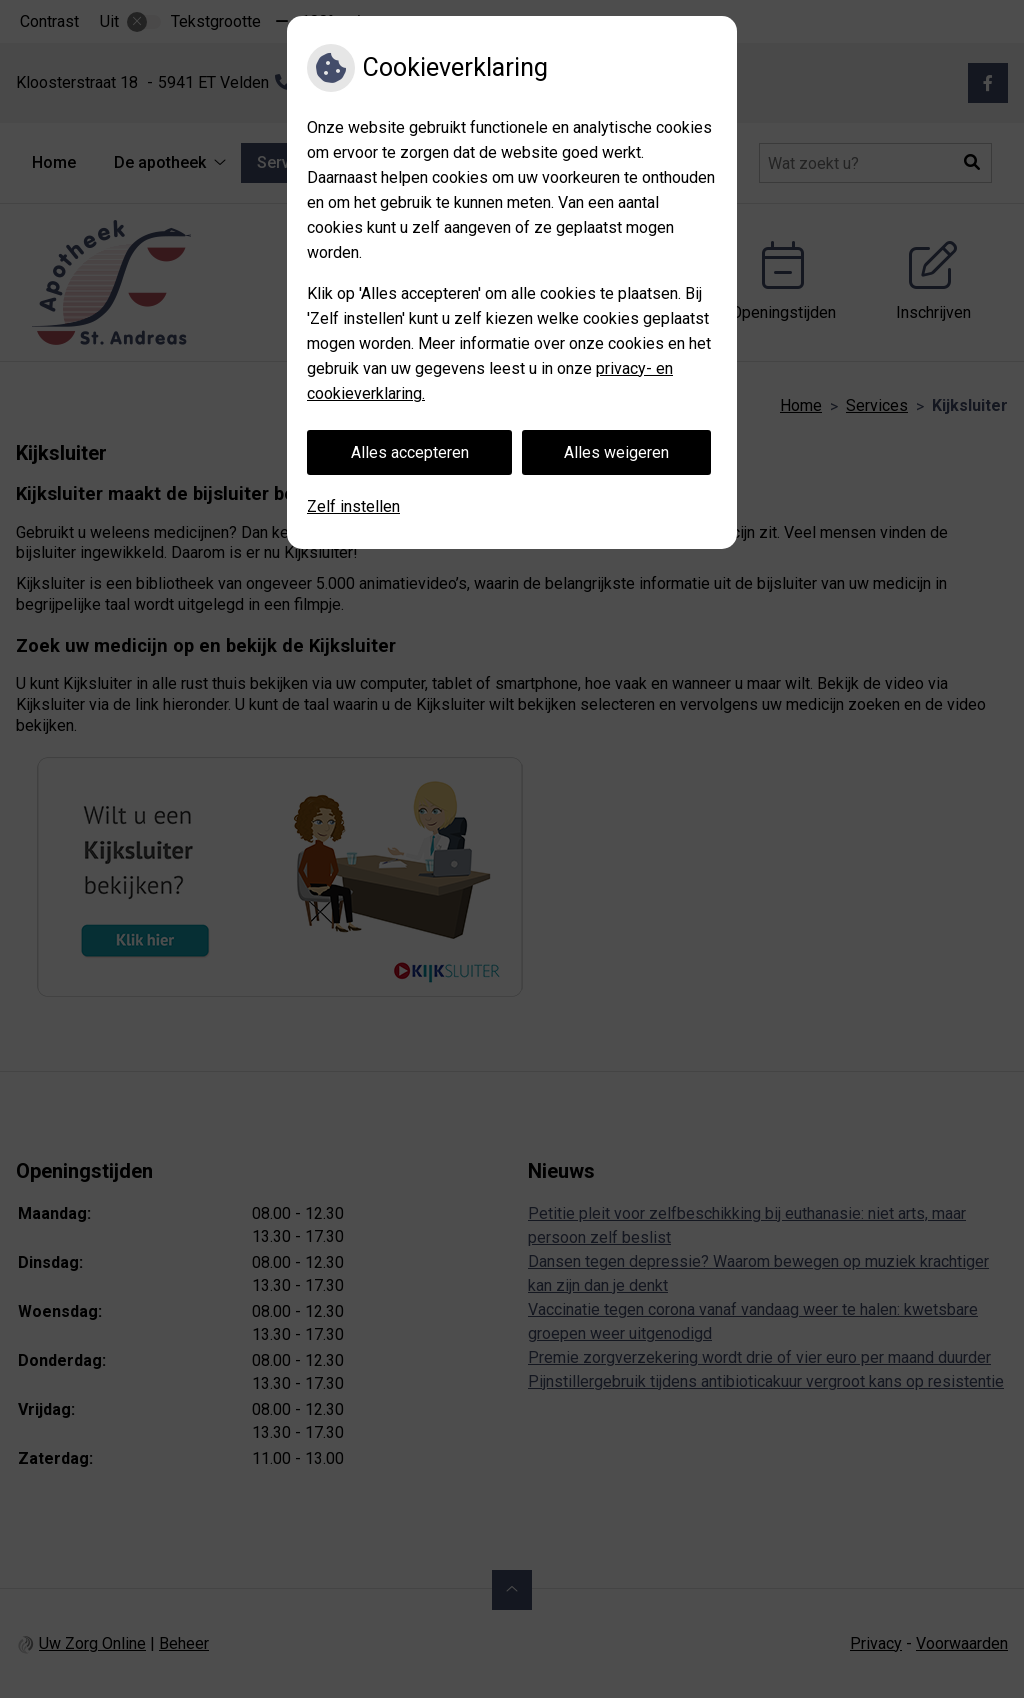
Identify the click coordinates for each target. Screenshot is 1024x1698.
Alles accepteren (410, 452)
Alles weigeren (616, 452)
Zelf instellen (353, 506)
